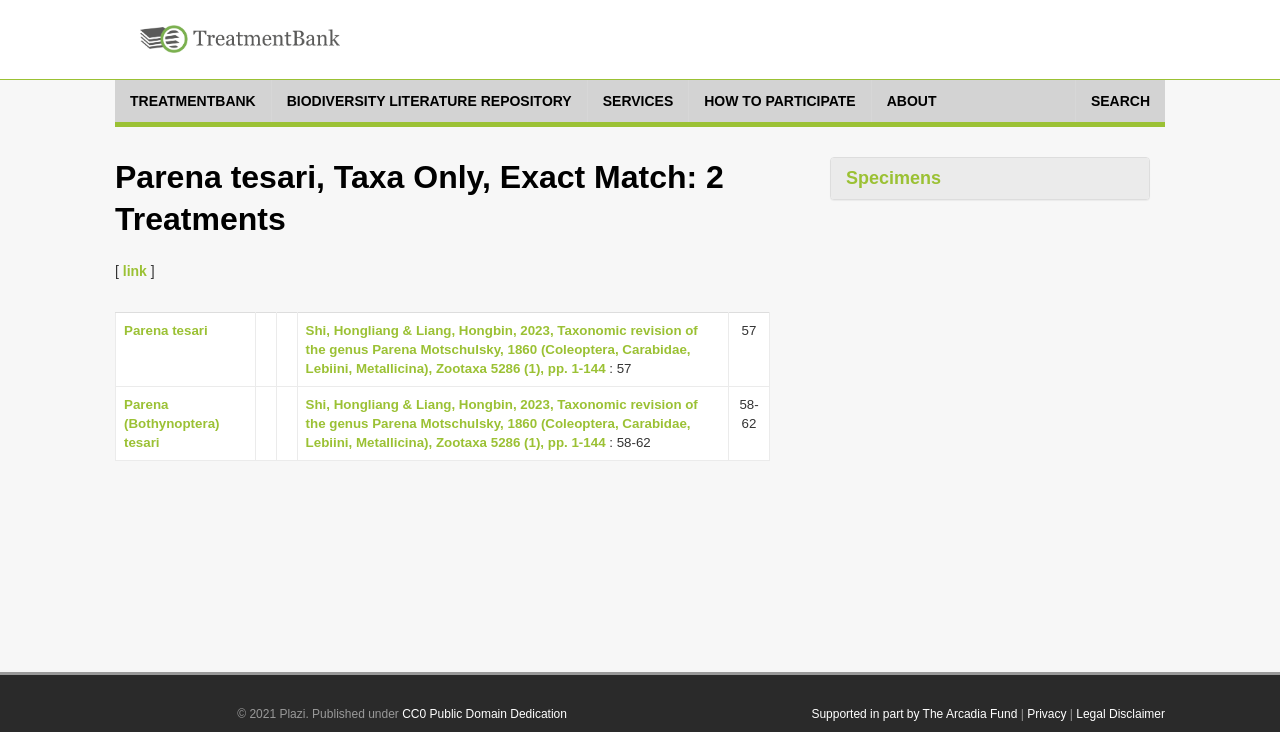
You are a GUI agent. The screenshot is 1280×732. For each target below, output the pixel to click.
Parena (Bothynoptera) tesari (172, 423)
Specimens (893, 178)
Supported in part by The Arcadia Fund (914, 714)
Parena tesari (166, 330)
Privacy (1046, 714)
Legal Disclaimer (1120, 714)
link (135, 271)
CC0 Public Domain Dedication (484, 714)
